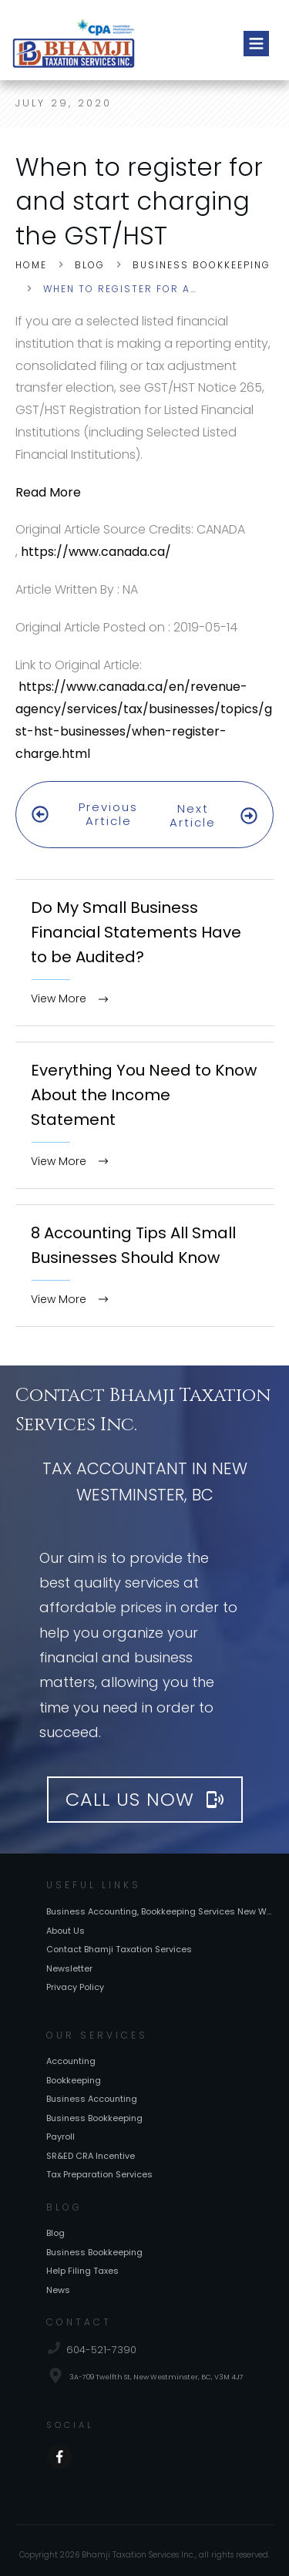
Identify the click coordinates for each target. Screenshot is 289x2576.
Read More (48, 492)
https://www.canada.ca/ (96, 552)
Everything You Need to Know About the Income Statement (144, 1094)
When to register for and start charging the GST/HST (139, 202)
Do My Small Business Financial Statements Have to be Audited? (144, 932)
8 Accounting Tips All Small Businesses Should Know (144, 1244)
